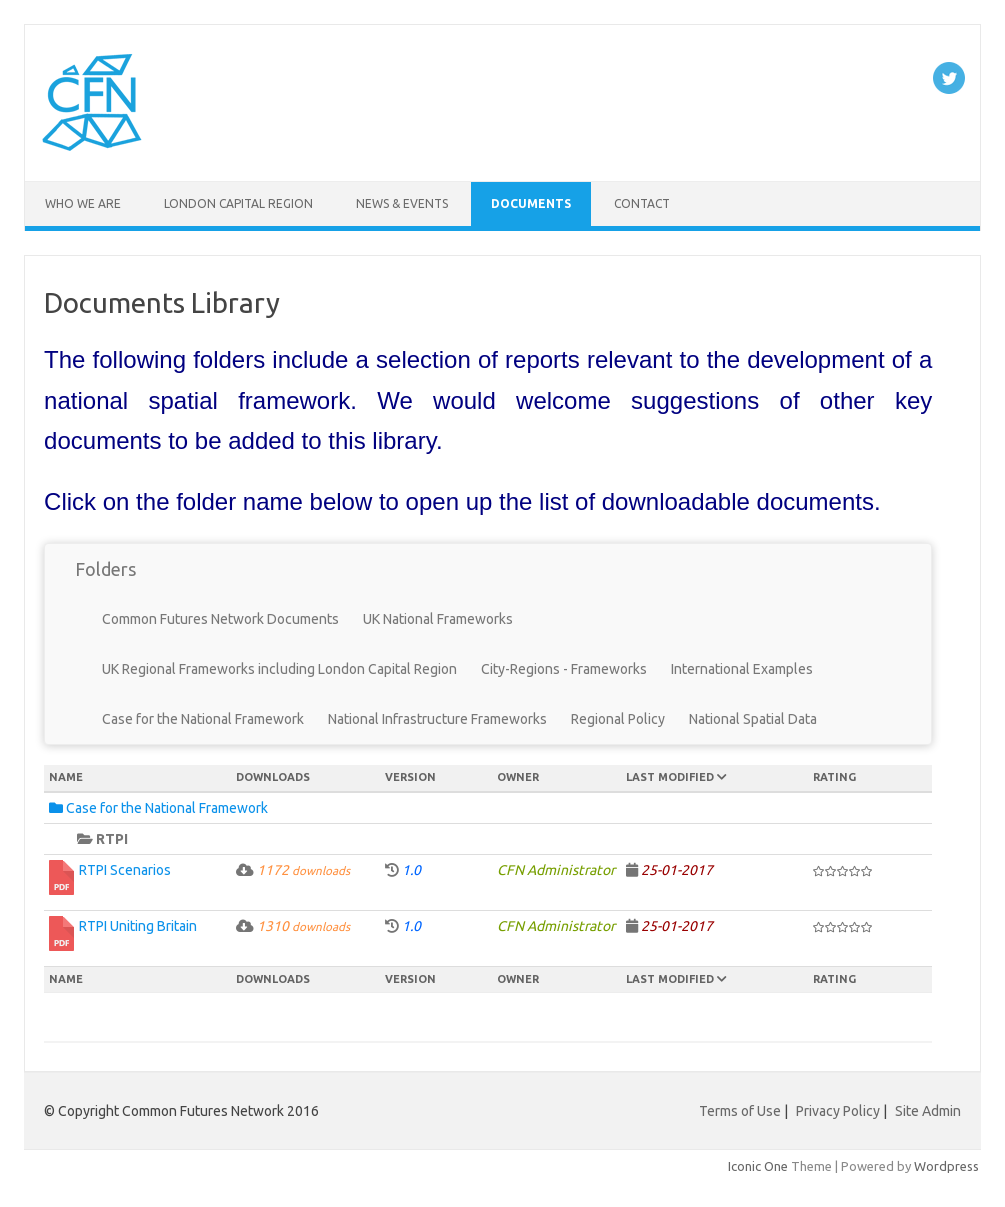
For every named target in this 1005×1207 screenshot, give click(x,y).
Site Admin (928, 1111)
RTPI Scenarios (125, 870)
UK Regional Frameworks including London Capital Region (279, 669)
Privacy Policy (838, 1111)
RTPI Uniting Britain (138, 926)
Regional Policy (618, 719)
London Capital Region (238, 203)
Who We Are (83, 203)
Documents (531, 203)
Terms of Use (740, 1111)
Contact (642, 203)
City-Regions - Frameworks (564, 669)
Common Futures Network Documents (220, 619)
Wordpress (946, 1166)
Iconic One (758, 1166)
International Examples (742, 669)
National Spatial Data (753, 719)
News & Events (402, 203)
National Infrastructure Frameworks (437, 719)
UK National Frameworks (438, 619)
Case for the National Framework (203, 719)
